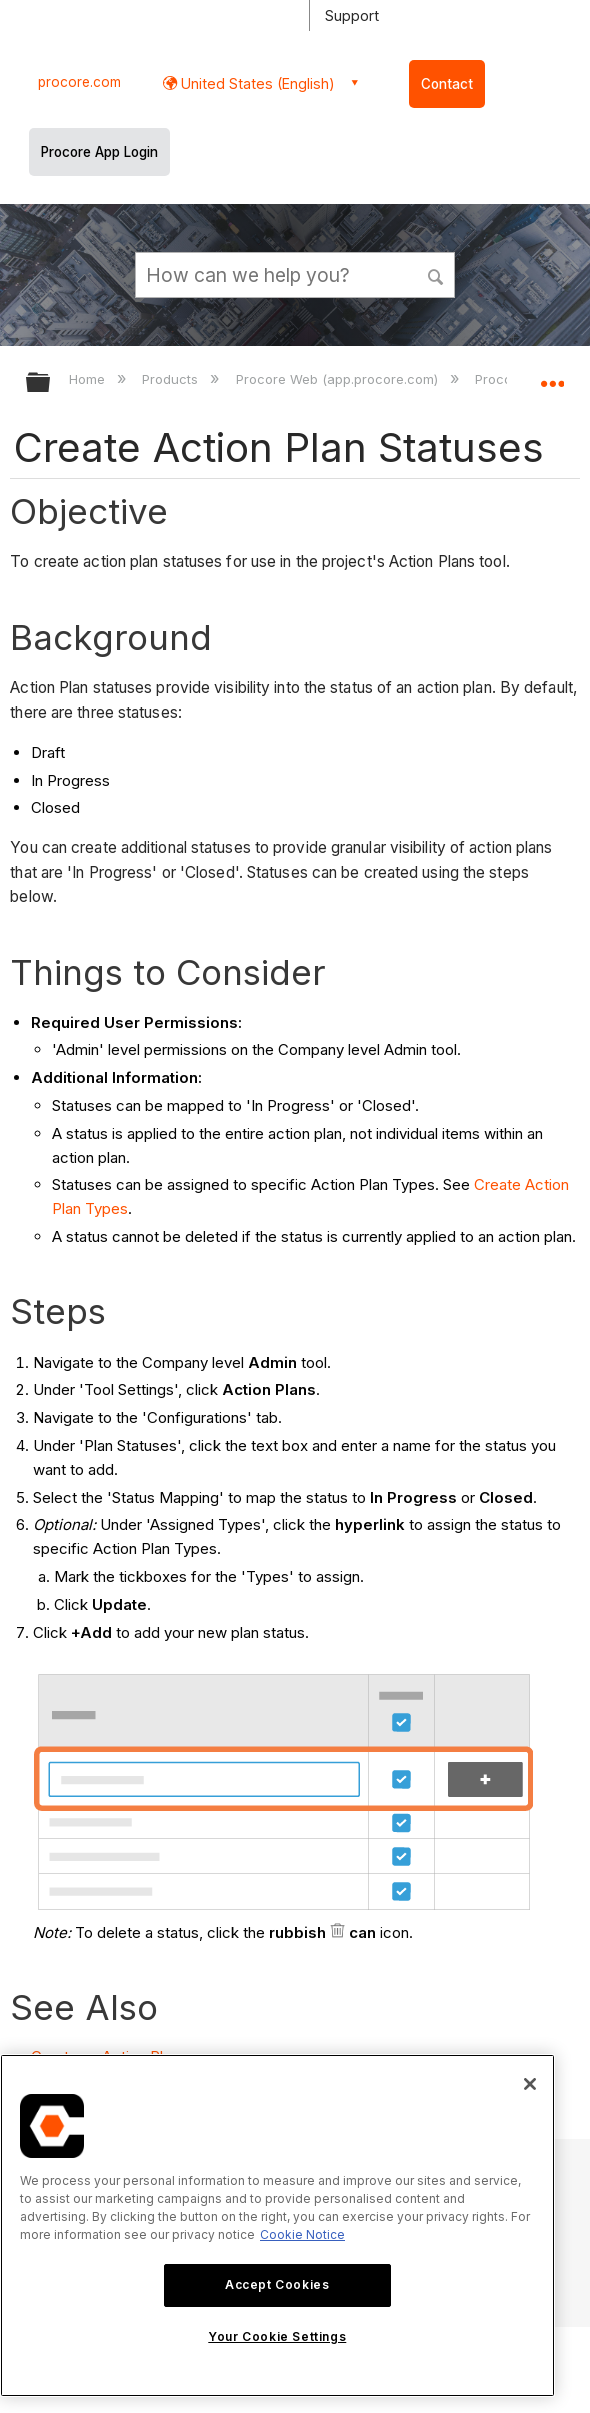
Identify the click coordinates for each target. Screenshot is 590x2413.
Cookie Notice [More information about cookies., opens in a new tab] (302, 2234)
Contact (447, 84)
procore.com (79, 82)
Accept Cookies (277, 2284)
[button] (436, 274)
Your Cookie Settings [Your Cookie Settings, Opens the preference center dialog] (277, 2336)
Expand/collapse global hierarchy (51, 383)
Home (89, 379)
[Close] (530, 2084)
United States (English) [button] (256, 83)
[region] (277, 2225)
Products (172, 379)
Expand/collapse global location (552, 376)
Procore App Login (99, 152)
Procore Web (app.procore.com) (339, 379)
